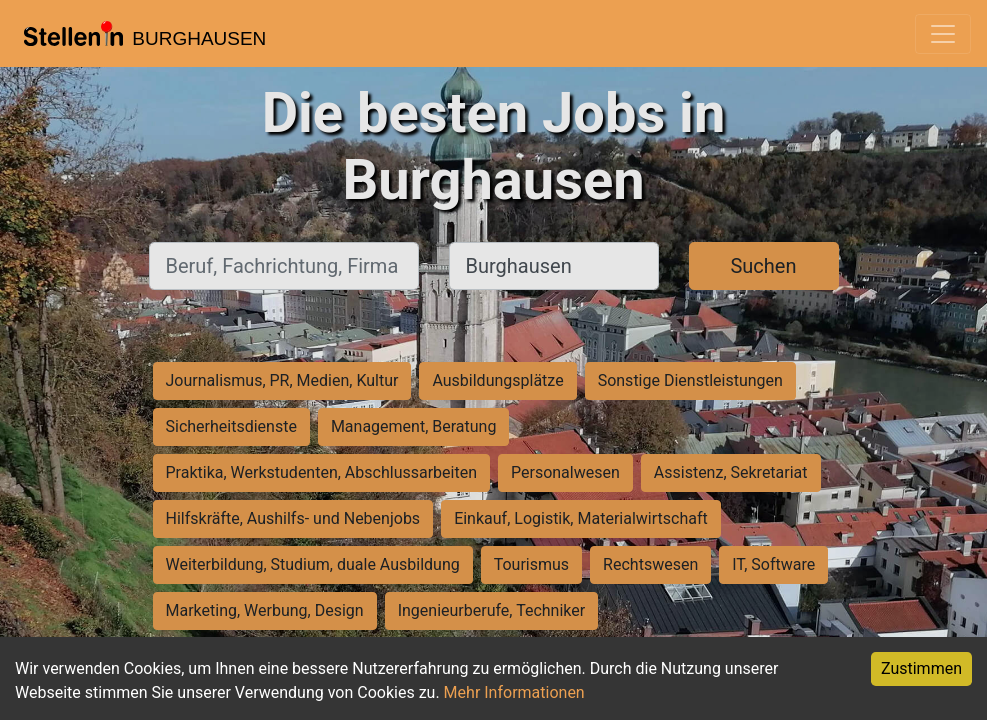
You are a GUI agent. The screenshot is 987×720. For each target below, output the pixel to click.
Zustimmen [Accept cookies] (921, 668)
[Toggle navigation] (943, 34)
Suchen (763, 266)
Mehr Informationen (514, 692)
